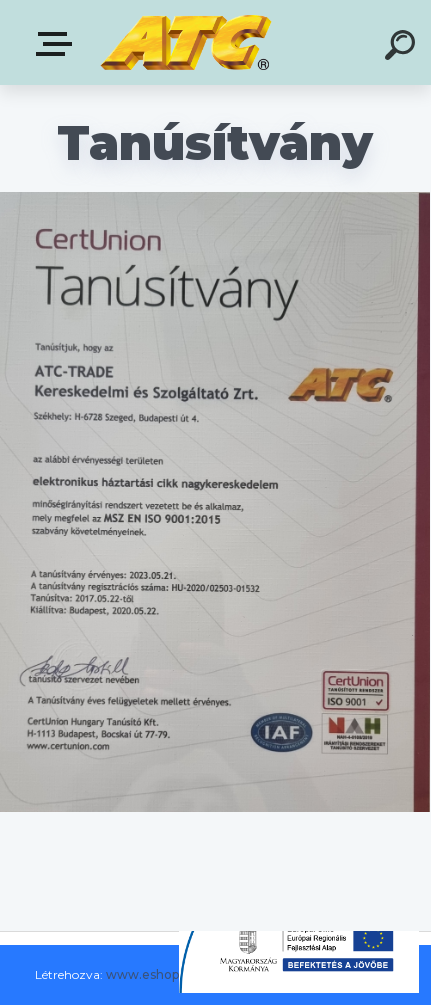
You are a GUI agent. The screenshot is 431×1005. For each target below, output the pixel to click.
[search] (403, 48)
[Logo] (185, 42)
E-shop (58, 44)
